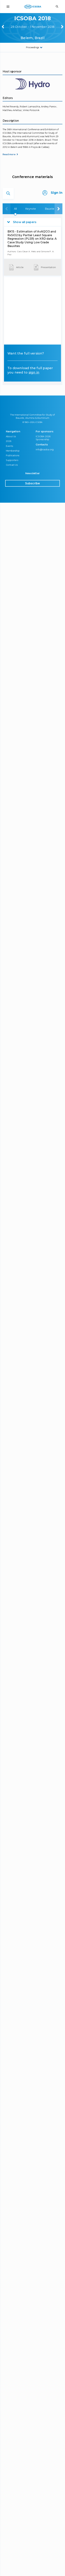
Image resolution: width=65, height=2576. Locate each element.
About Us (11, 436)
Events (9, 446)
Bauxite (49, 208)
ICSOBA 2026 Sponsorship (43, 438)
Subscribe (32, 483)
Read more (9, 154)
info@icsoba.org (45, 449)
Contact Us (12, 465)
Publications (12, 455)
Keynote (30, 208)
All (15, 208)
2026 (8, 441)
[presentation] (6, 208)
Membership (13, 450)
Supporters (12, 460)
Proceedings (32, 47)
